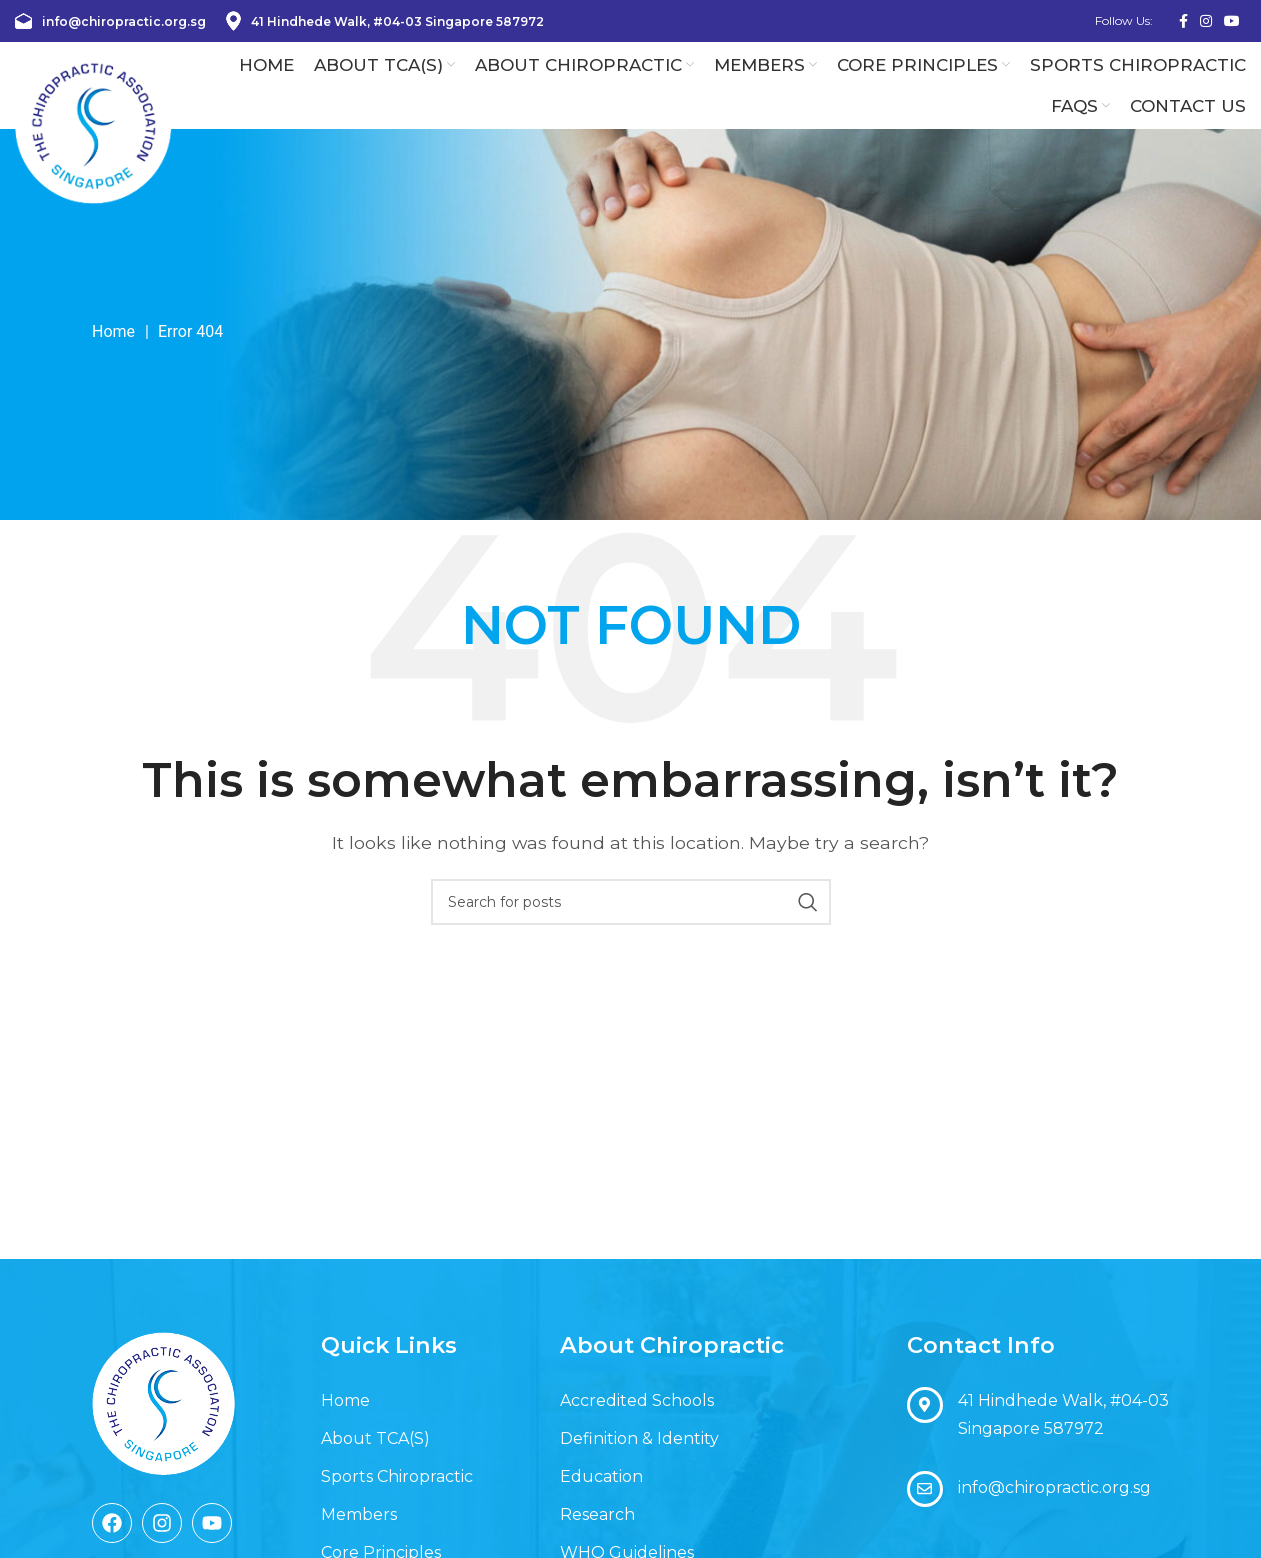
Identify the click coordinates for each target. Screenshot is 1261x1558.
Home (113, 359)
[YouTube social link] (1232, 21)
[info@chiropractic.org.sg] (925, 1517)
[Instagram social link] (1206, 21)
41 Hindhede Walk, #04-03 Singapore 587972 (385, 21)
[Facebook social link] (1183, 21)
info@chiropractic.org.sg (110, 21)
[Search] (631, 930)
